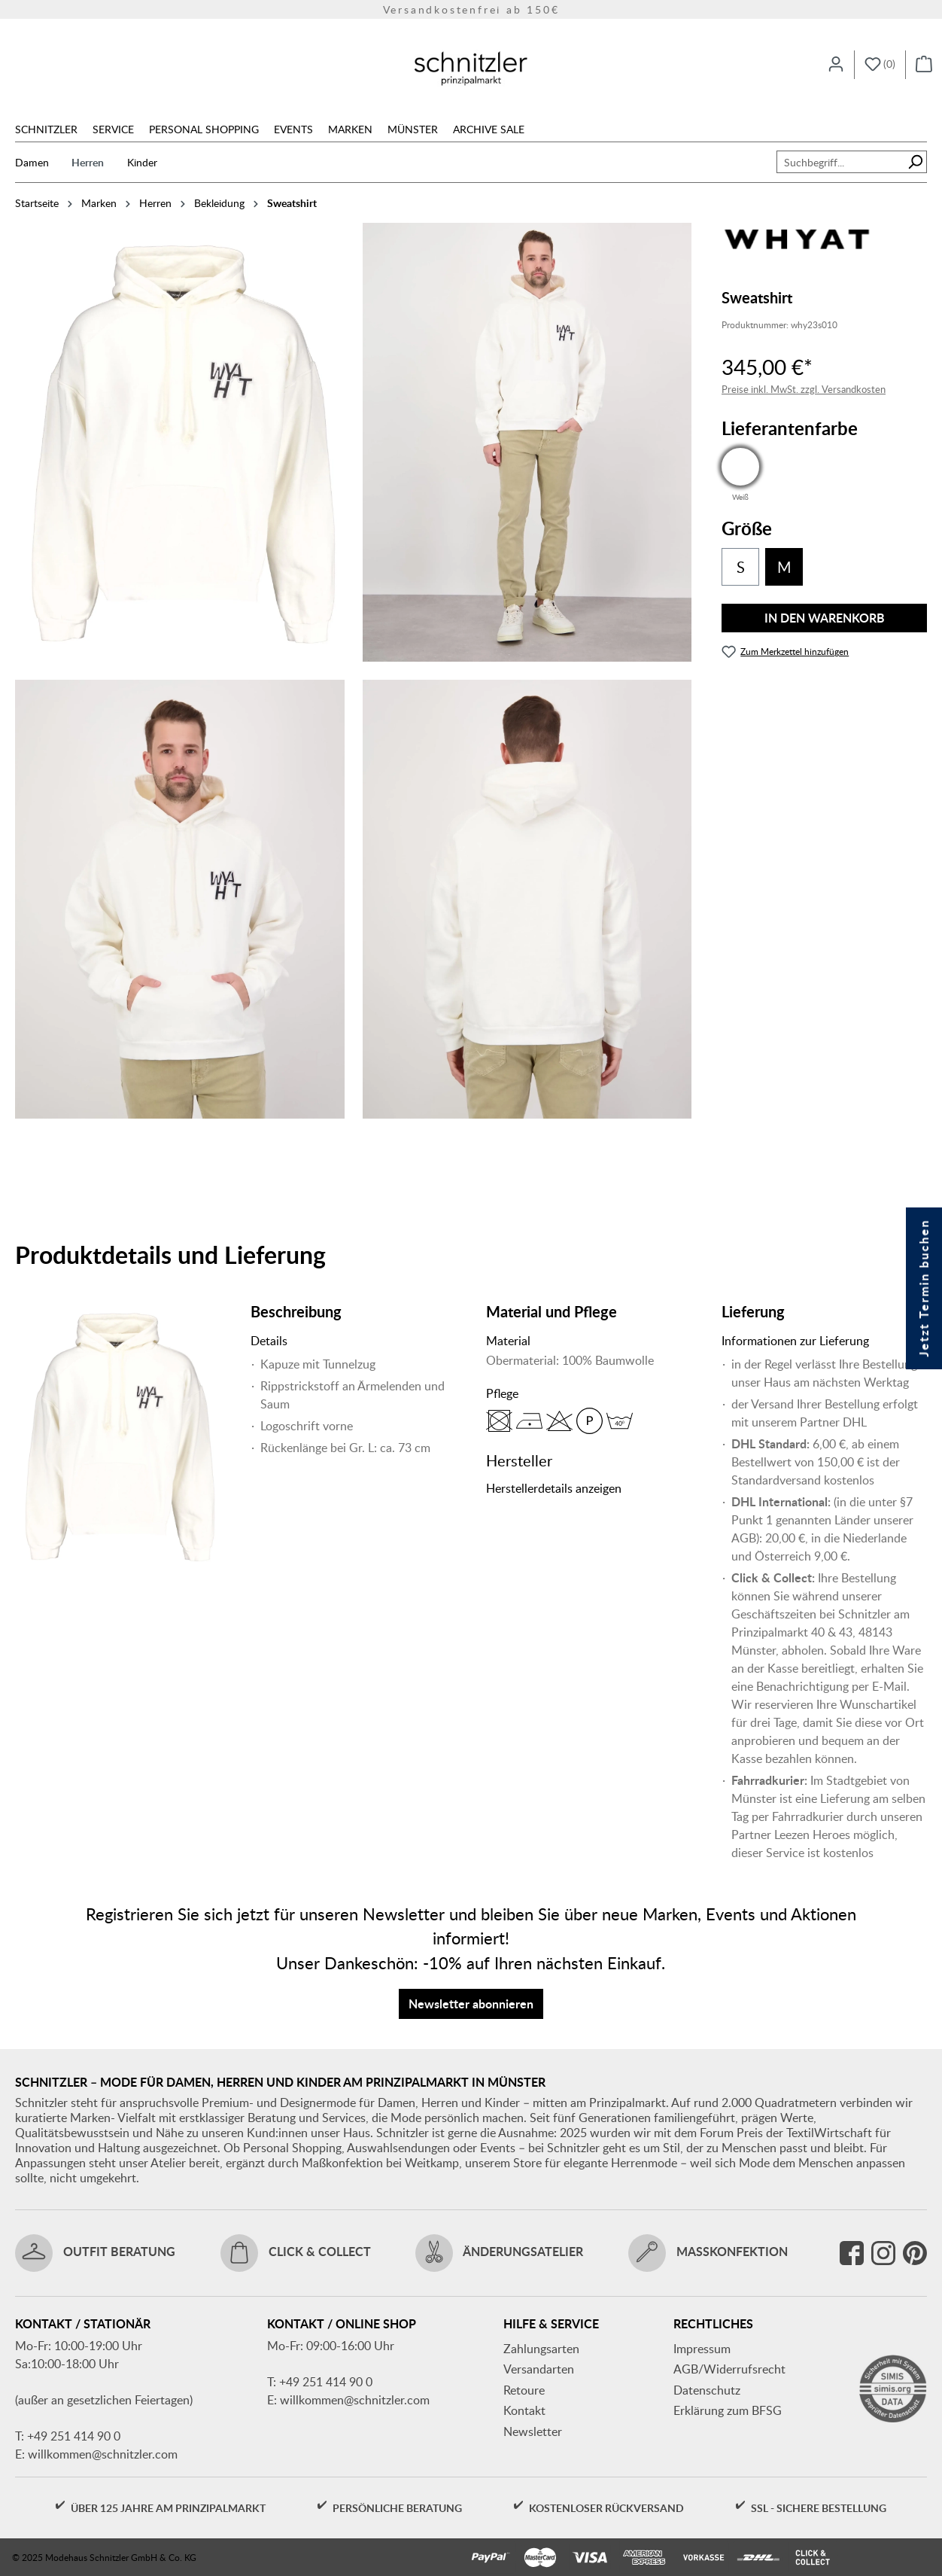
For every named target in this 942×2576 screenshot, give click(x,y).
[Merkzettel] (880, 64)
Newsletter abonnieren (471, 2003)
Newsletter (532, 2431)
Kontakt (524, 2410)
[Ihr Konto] (836, 64)
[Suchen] (915, 162)
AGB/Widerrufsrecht (729, 2369)
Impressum (702, 2348)
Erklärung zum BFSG (727, 2410)
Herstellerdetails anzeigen (553, 1488)
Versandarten (538, 2369)
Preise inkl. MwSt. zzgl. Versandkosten (804, 389)
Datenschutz (706, 2390)
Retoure (524, 2390)
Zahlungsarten (541, 2348)
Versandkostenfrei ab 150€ (471, 9)
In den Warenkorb (824, 617)
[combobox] (840, 162)
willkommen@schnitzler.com (103, 2454)
